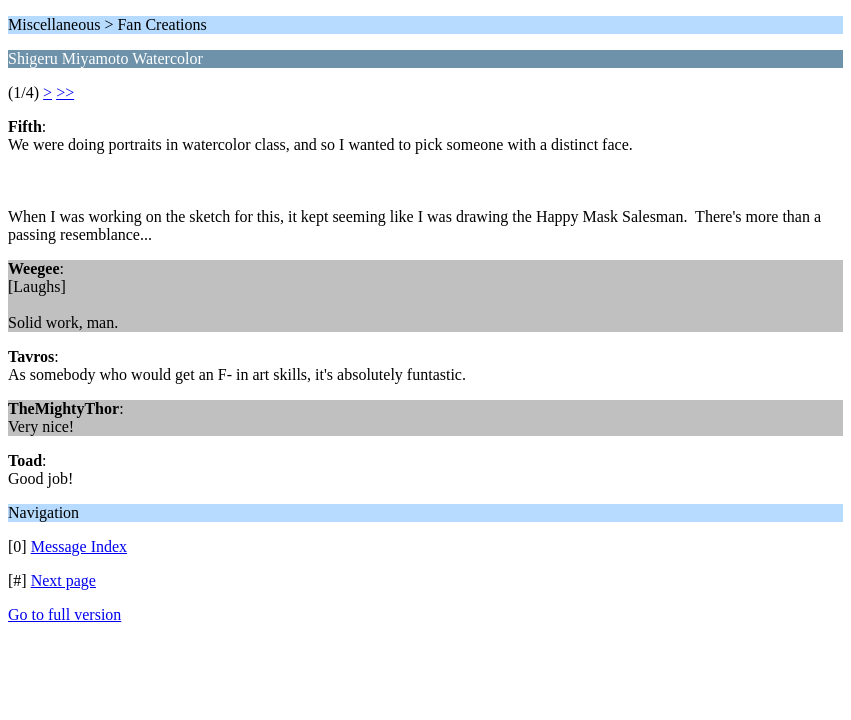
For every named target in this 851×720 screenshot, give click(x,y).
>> (65, 92)
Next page (63, 580)
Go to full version (64, 614)
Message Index (79, 546)
